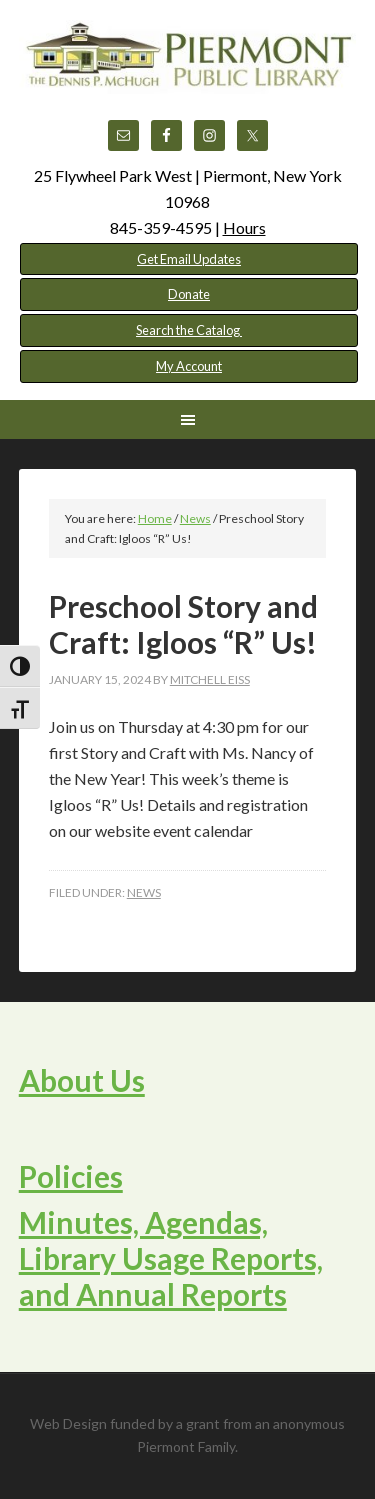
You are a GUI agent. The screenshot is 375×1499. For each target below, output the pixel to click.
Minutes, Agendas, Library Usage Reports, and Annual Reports (171, 1258)
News (144, 892)
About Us (82, 1080)
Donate (189, 294)
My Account (189, 366)
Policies (71, 1176)
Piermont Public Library (188, 70)
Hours (244, 227)
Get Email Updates (189, 259)
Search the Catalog (189, 330)
